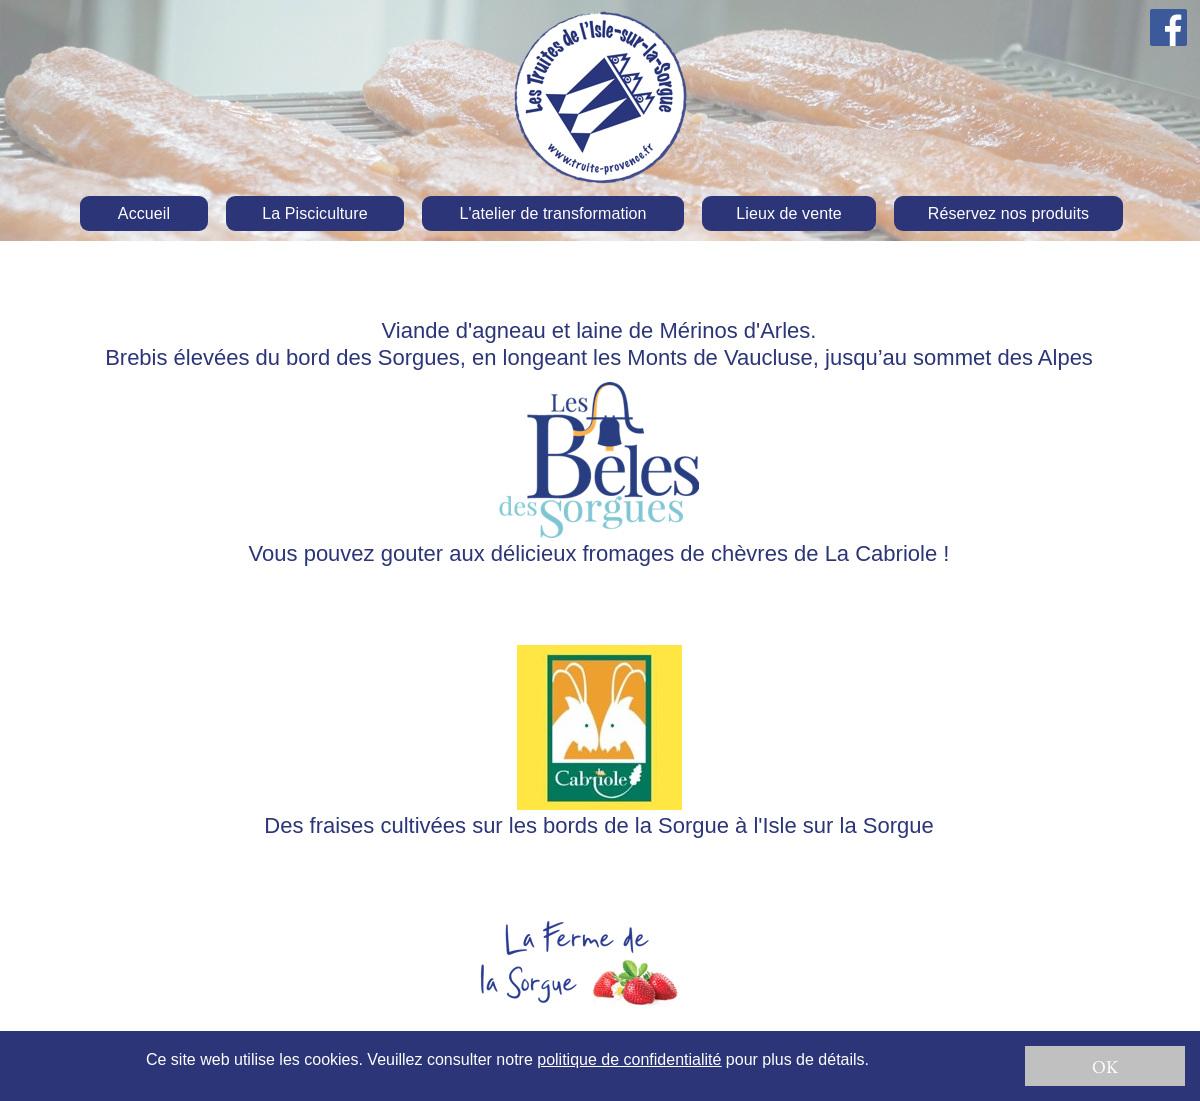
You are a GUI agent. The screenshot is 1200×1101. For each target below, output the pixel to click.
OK (1105, 1066)
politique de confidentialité (629, 1059)
